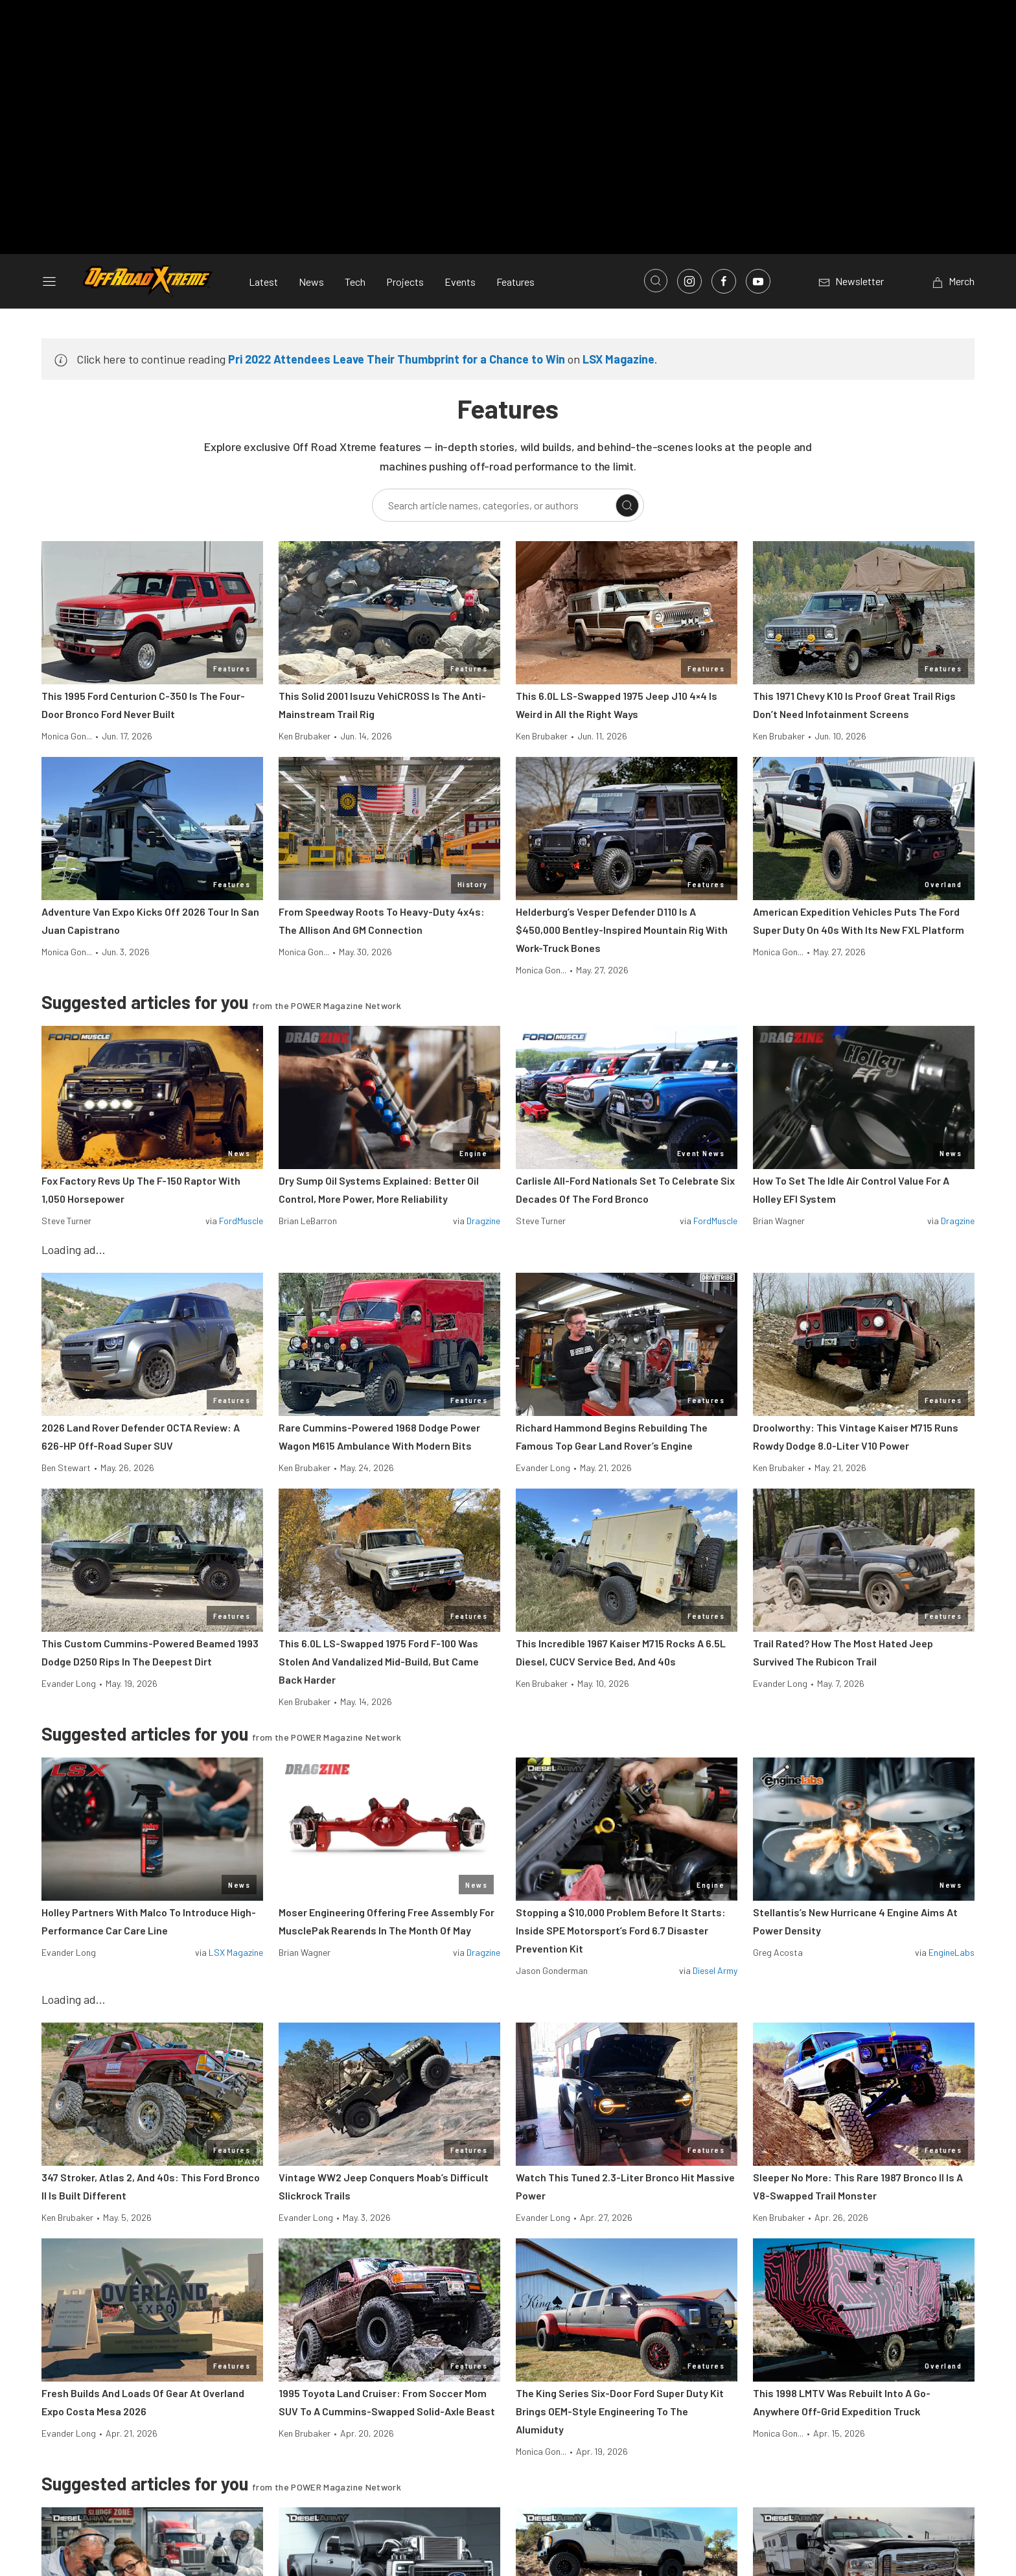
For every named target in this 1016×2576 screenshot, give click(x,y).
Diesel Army (715, 1970)
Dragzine (483, 1220)
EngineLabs (952, 1952)
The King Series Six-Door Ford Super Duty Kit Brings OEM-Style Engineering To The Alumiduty (620, 2411)
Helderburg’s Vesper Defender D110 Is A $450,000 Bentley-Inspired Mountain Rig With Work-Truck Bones (622, 929)
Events (460, 281)
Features (515, 281)
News (311, 281)
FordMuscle (241, 1220)
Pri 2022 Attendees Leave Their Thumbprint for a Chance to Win (396, 359)
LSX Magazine (618, 359)
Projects (405, 281)
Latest (263, 281)
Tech (355, 281)
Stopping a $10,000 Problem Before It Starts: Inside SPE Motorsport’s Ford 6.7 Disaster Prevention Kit (621, 1930)
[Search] (627, 505)
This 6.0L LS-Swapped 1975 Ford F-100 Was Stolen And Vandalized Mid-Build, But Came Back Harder (379, 1661)
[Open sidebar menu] (49, 281)
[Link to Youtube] (758, 281)
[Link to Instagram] (689, 281)
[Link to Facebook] (723, 281)
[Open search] (655, 280)
